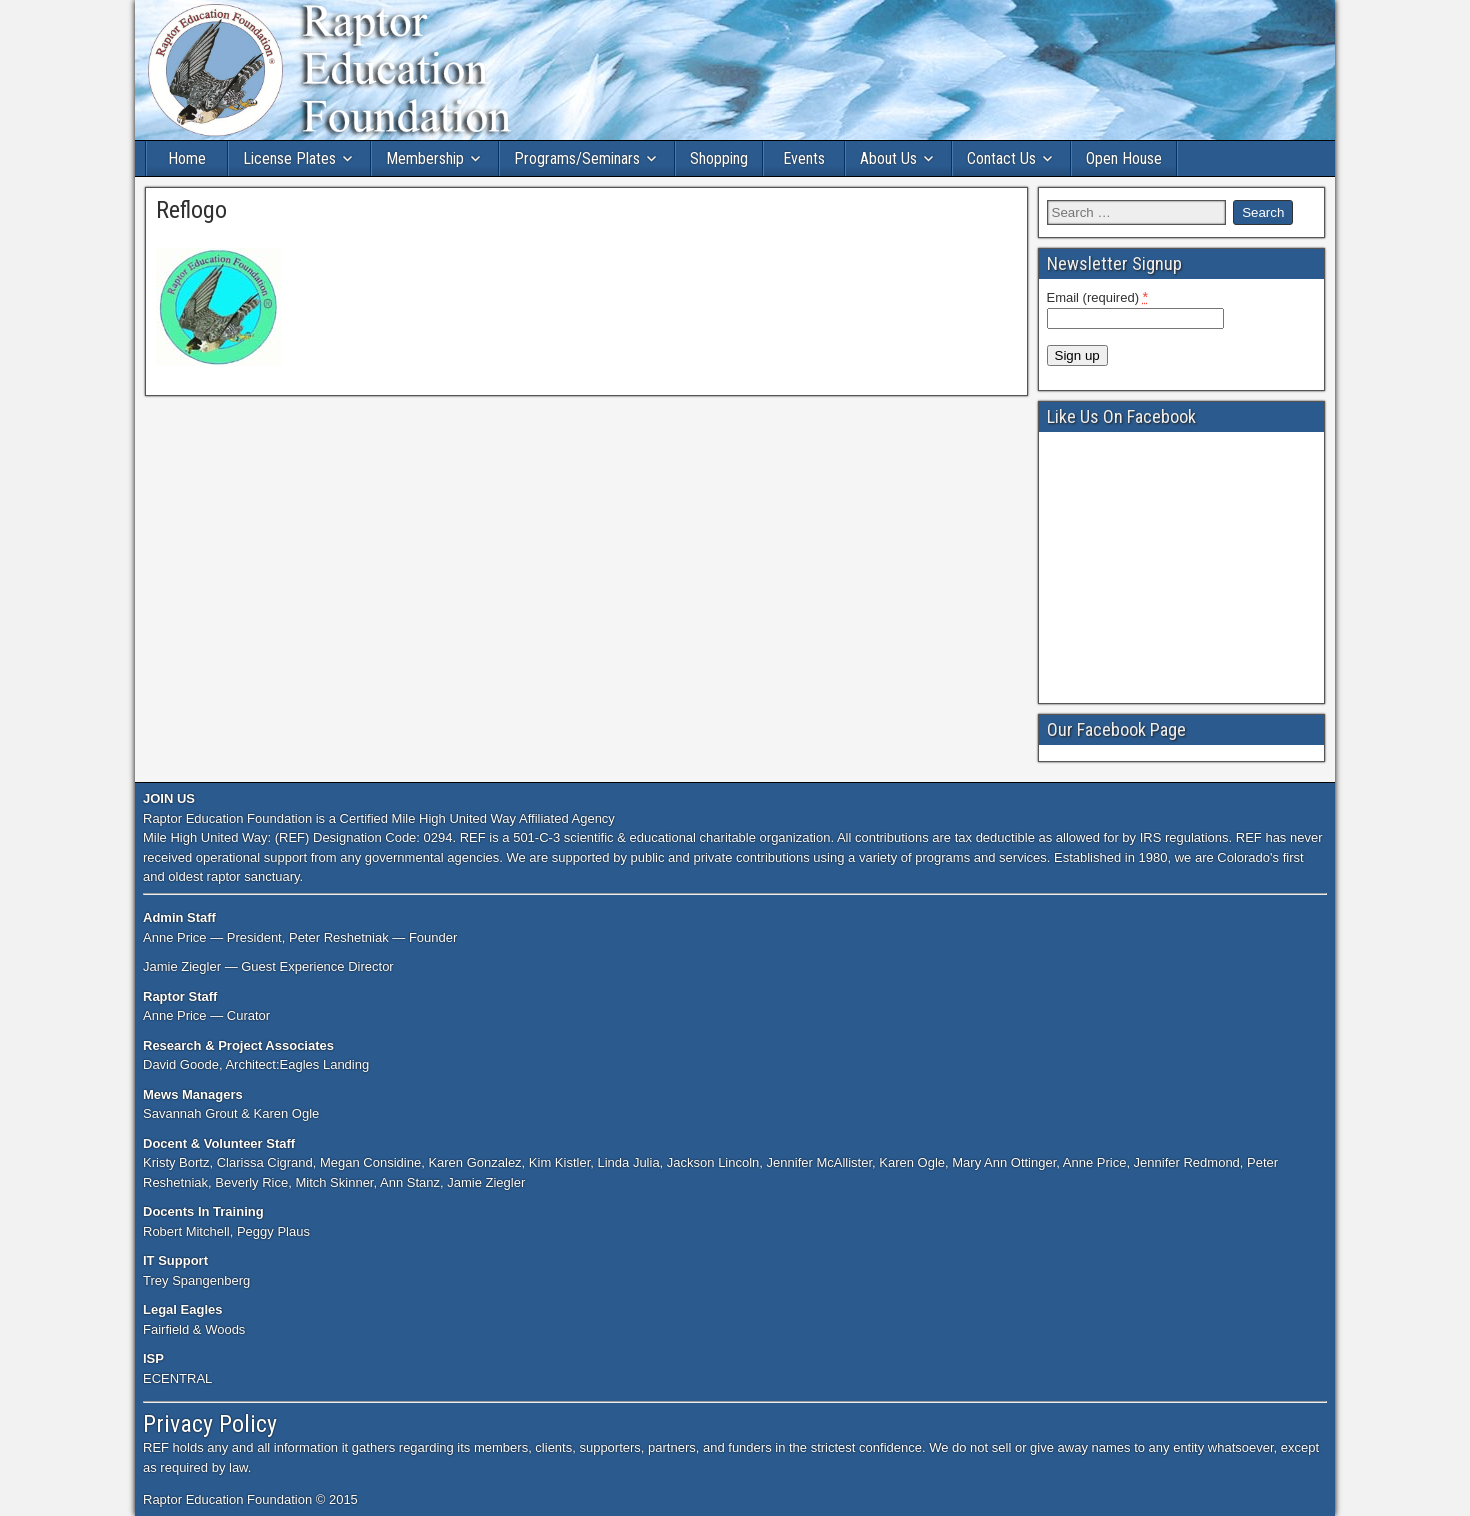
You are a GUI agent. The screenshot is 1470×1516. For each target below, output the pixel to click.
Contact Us (1001, 158)
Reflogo (191, 210)
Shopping (719, 158)
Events (804, 158)
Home (187, 158)
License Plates (289, 158)
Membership (425, 158)
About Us (888, 158)
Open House (1124, 158)
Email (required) (1098, 297)
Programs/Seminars (577, 158)
